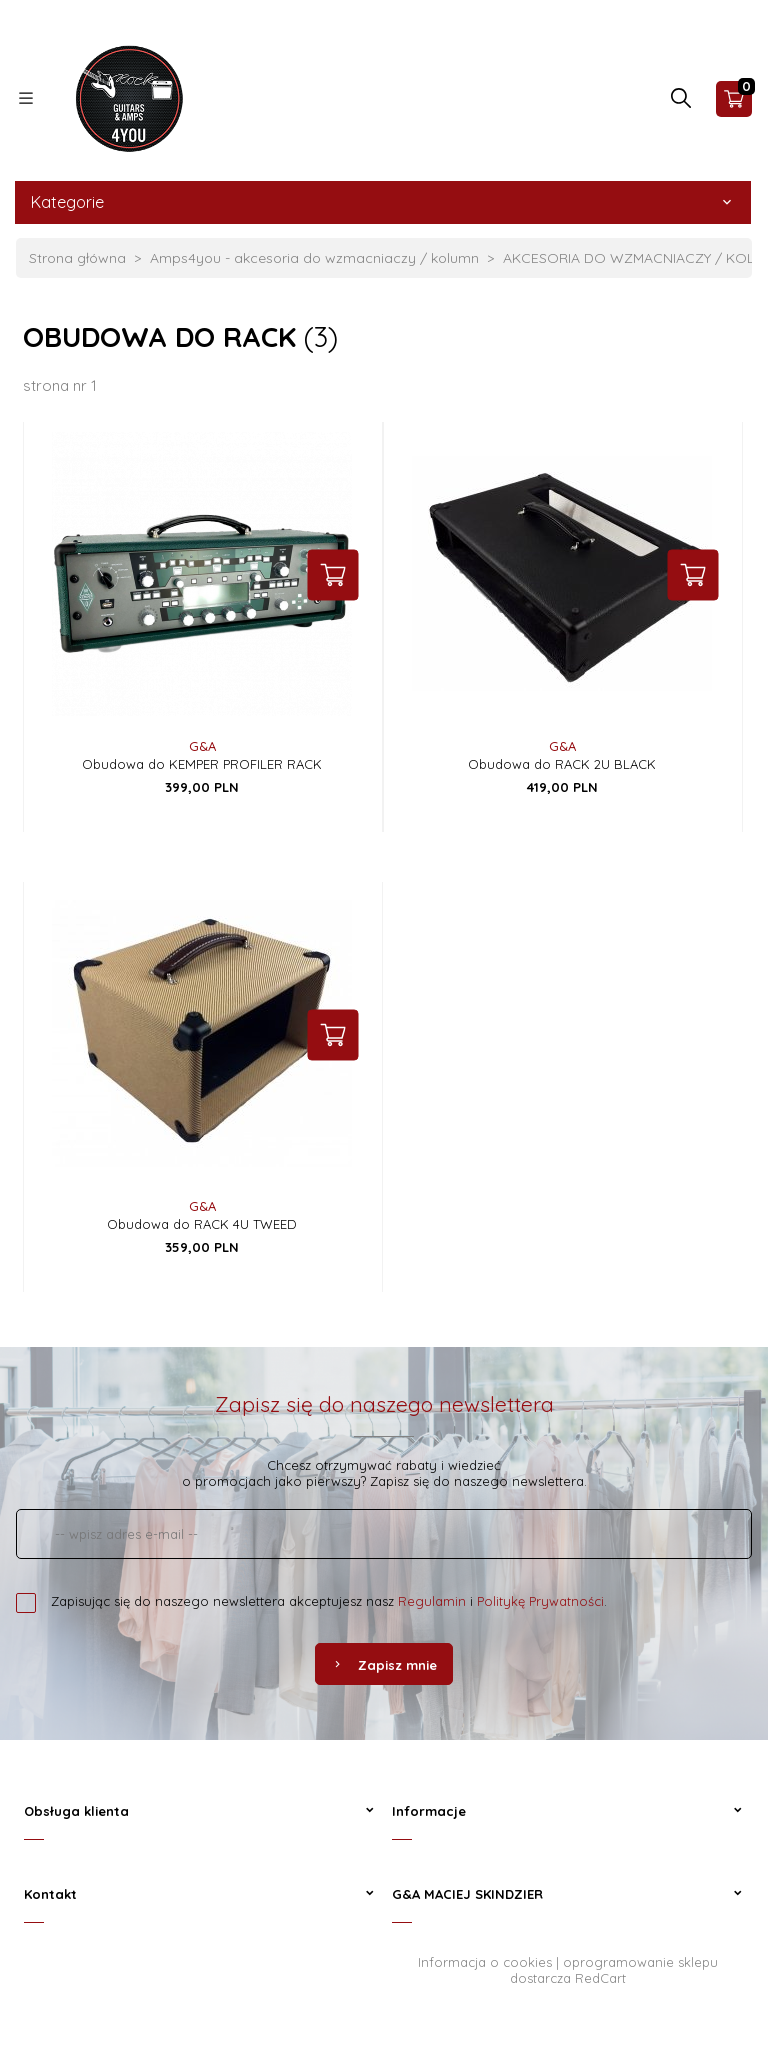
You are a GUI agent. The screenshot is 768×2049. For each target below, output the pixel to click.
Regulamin (432, 1601)
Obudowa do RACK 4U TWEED (202, 1224)
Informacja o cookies (485, 1962)
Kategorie (383, 202)
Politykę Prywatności (540, 1601)
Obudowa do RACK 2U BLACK (562, 764)
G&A (202, 746)
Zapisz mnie (384, 1665)
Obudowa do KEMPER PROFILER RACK (202, 764)
